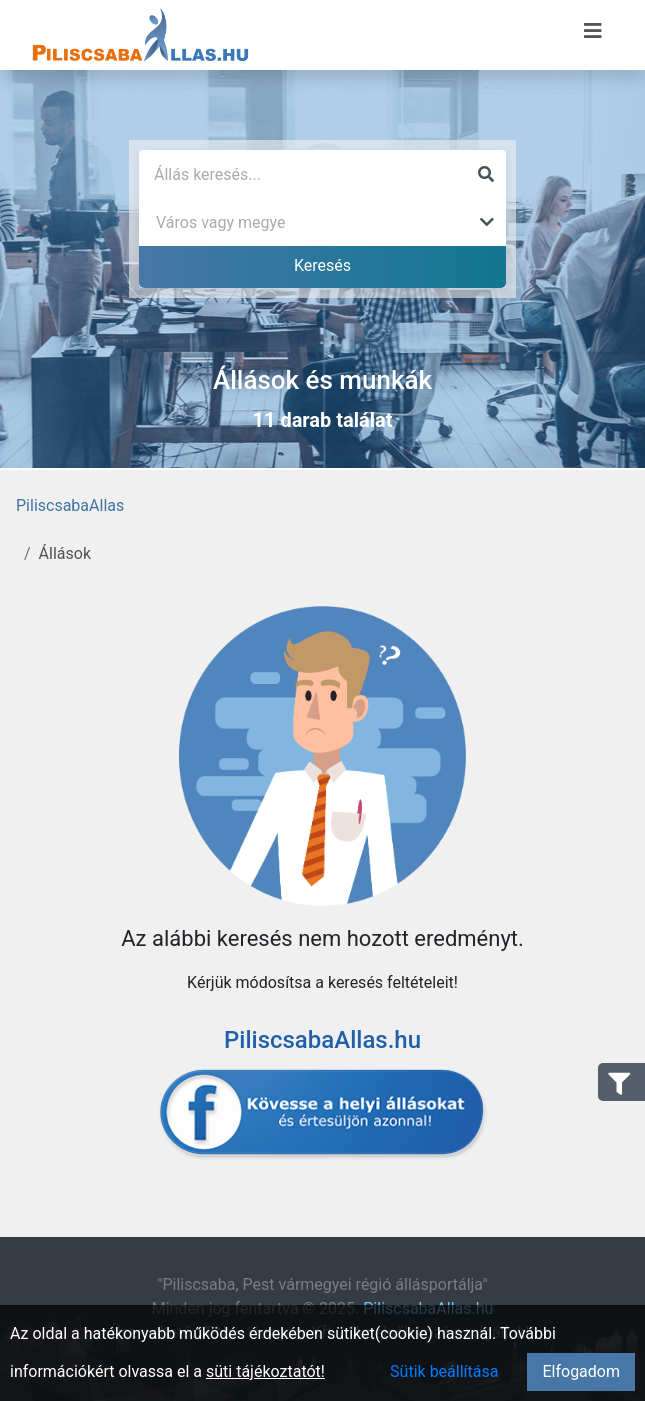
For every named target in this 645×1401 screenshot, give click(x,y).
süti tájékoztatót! (265, 1371)
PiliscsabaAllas (70, 505)
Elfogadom (581, 1371)
